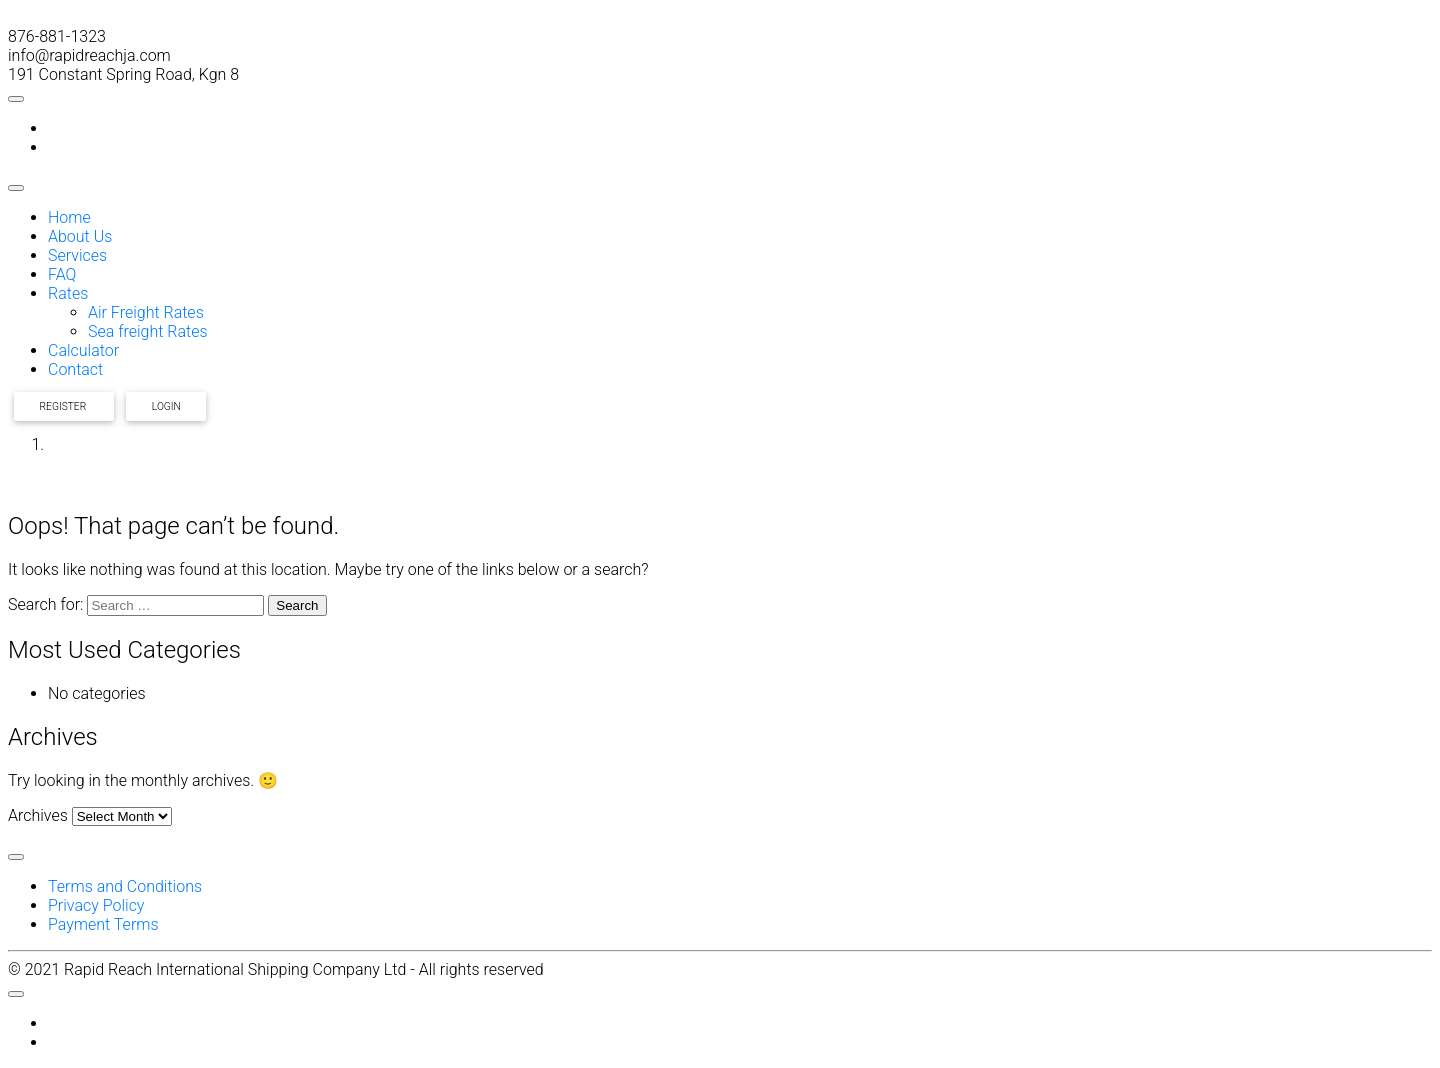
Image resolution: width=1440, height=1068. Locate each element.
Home (69, 217)
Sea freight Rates (148, 331)
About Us (80, 236)
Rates (68, 293)
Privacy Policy (96, 905)
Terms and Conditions (125, 886)
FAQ (62, 274)
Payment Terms (103, 924)
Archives (38, 815)
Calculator (83, 350)
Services (77, 255)
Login (166, 406)
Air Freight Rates (146, 312)
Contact (75, 369)
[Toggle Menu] (16, 99)
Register (64, 406)
